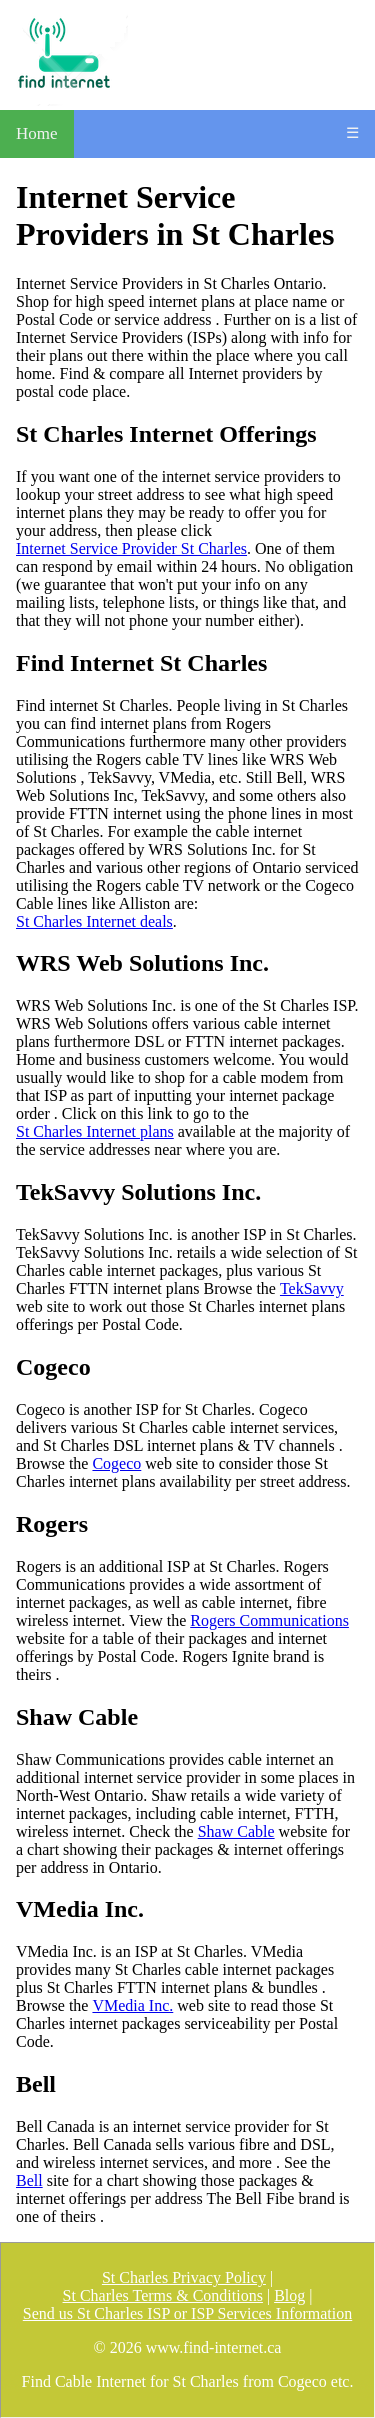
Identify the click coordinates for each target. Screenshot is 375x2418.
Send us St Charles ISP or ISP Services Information (187, 2313)
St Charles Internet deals (94, 921)
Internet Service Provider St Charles (131, 548)
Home (37, 133)
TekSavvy (312, 1288)
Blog (289, 2295)
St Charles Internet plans (95, 1131)
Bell (29, 2180)
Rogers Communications (269, 1620)
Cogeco (116, 1463)
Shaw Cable (236, 1831)
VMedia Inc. (132, 2005)
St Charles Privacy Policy (184, 2277)
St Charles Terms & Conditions (163, 2295)
